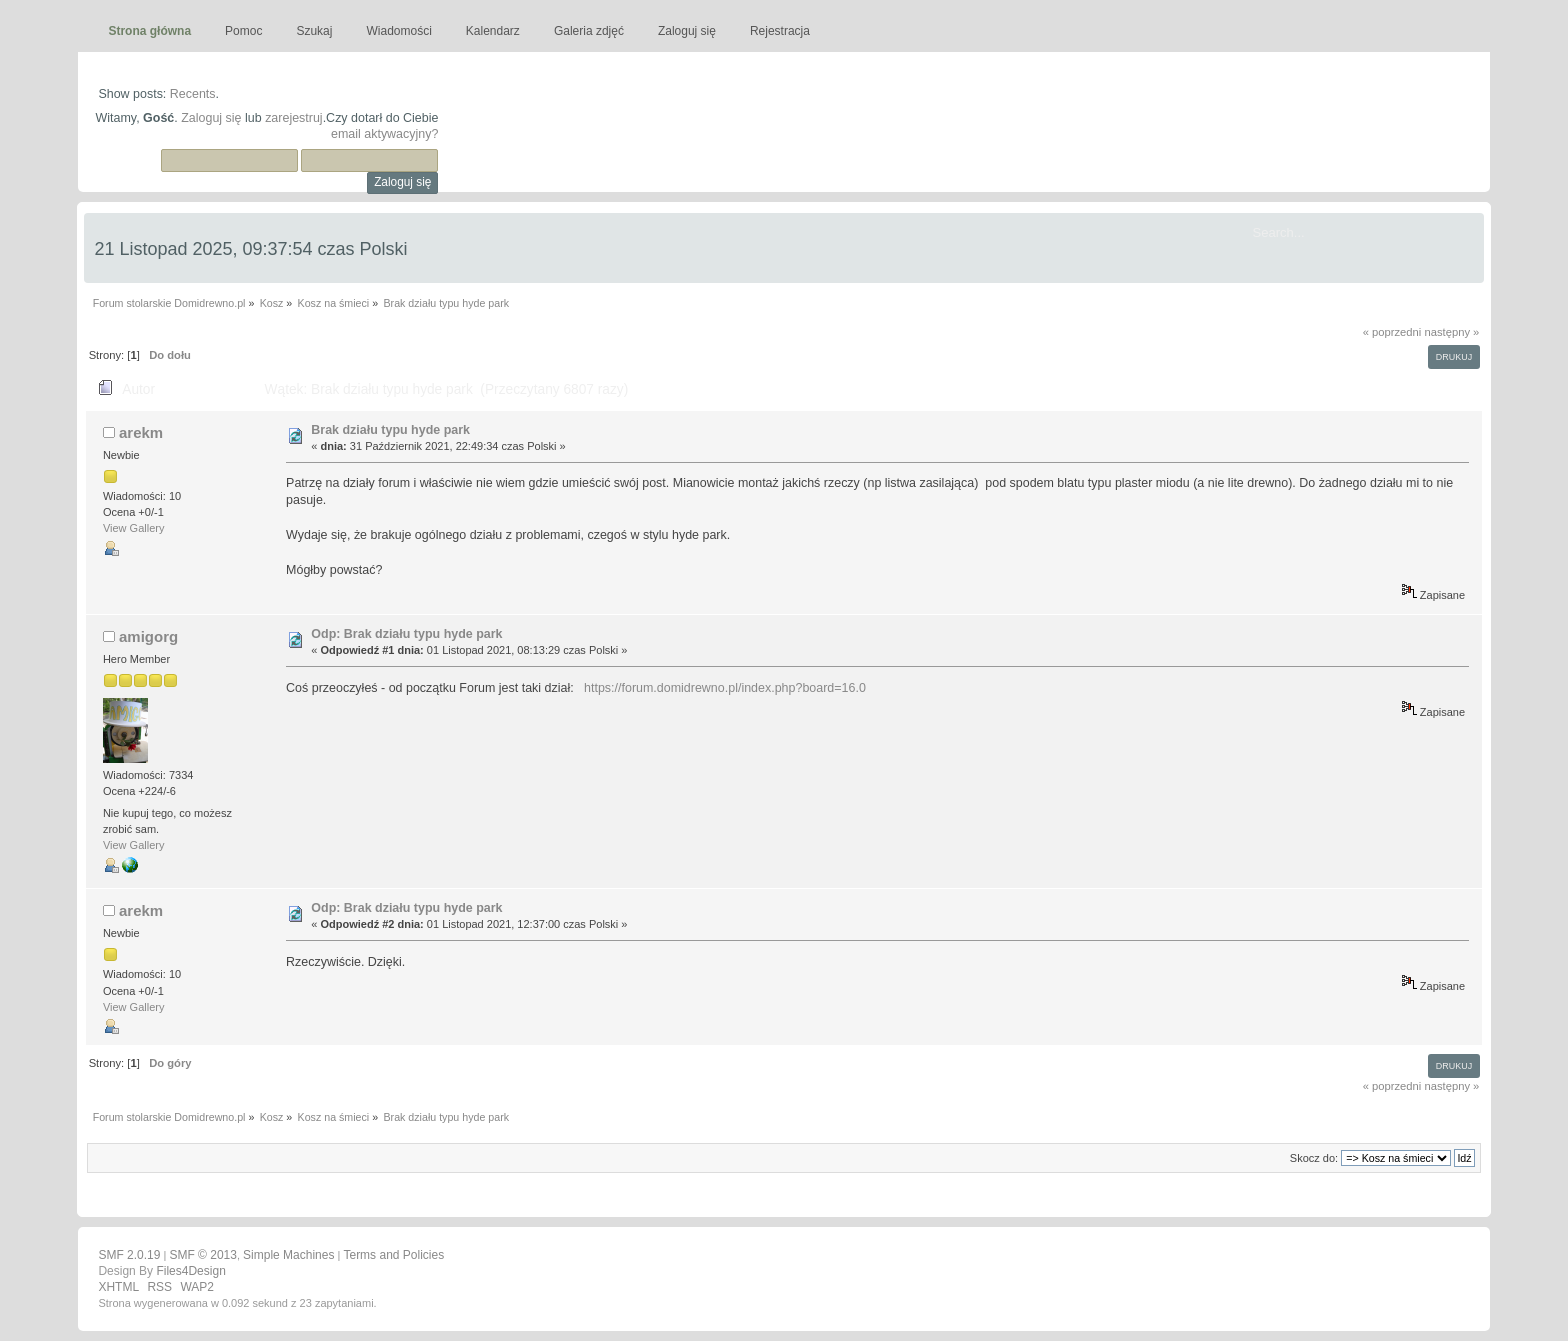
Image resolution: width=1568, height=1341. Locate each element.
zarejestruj (294, 118)
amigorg (148, 636)
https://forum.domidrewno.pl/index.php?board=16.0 (725, 688)
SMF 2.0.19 (129, 1255)
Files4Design (190, 1271)
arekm (141, 432)
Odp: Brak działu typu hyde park (406, 634)
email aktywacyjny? (384, 134)
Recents (193, 94)
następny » (1451, 332)
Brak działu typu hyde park (390, 430)
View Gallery (134, 528)
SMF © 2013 (203, 1255)
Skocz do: (1314, 1158)
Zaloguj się (211, 118)
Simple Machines (288, 1255)
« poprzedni (1392, 332)
